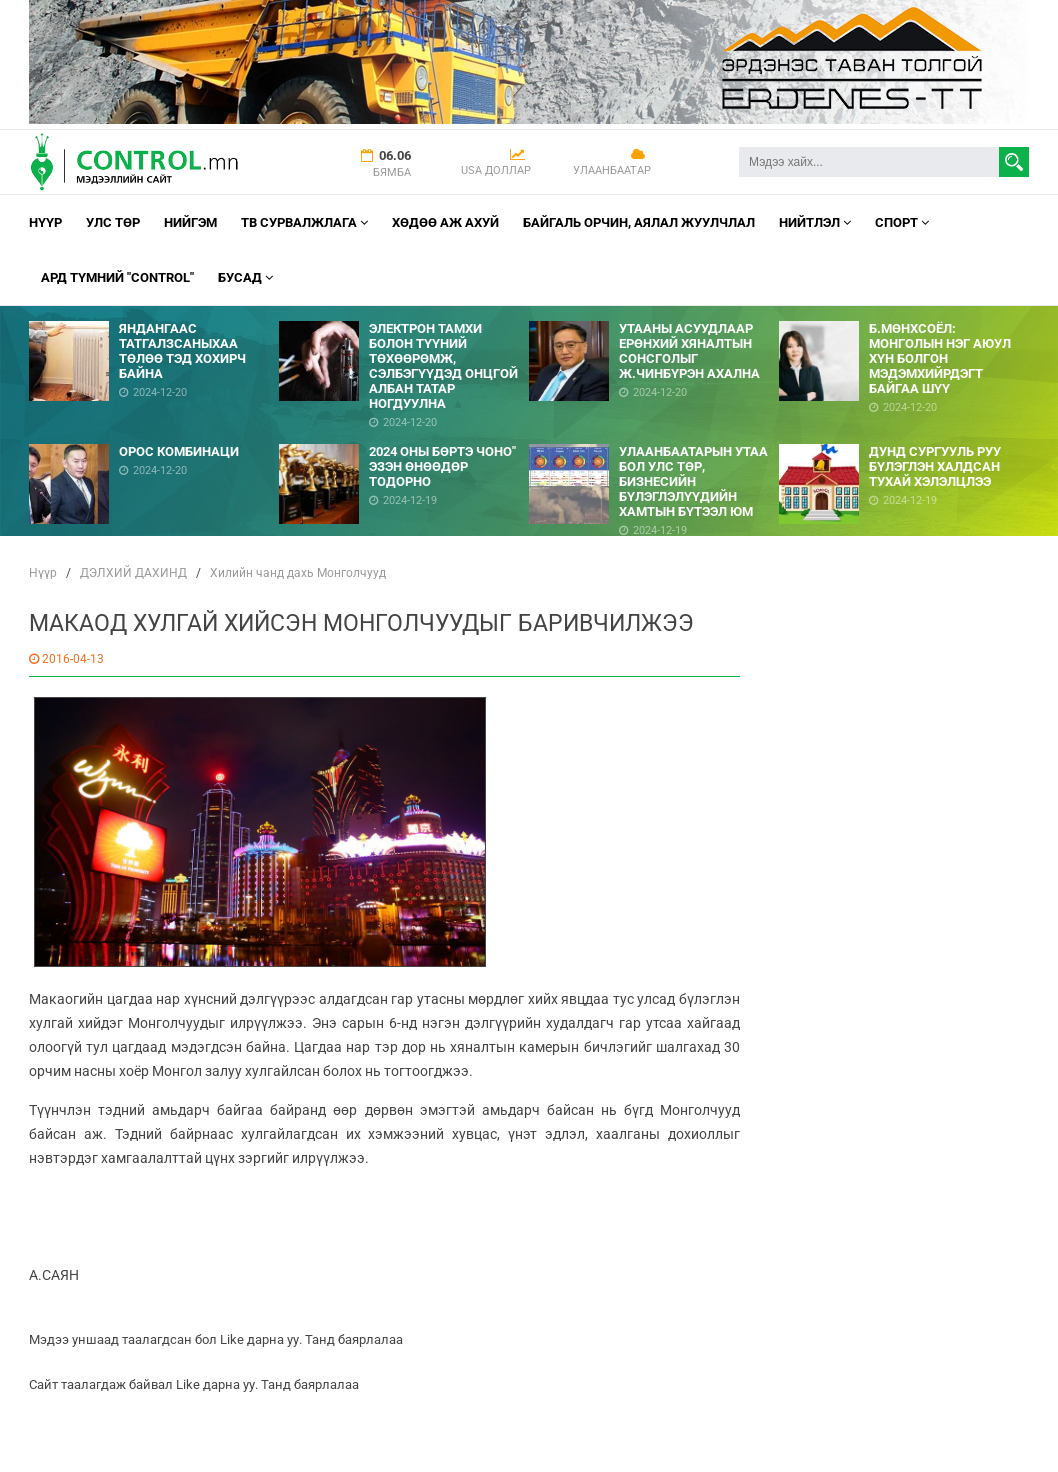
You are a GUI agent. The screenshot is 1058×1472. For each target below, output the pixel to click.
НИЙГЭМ (190, 222)
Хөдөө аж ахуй (445, 222)
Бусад (245, 277)
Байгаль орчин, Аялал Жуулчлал (639, 222)
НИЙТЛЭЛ (815, 222)
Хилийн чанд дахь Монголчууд (298, 573)
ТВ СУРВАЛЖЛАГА (304, 222)
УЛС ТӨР (113, 222)
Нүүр (45, 222)
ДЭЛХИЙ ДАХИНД (133, 573)
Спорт (902, 222)
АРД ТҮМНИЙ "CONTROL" (117, 277)
